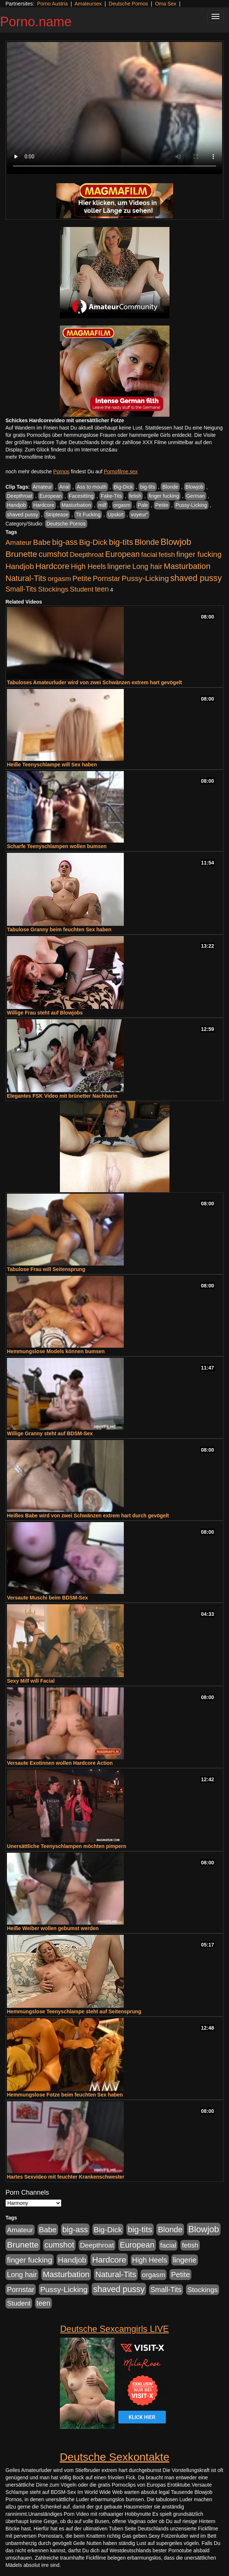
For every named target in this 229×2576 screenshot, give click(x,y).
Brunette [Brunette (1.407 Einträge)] (21, 554)
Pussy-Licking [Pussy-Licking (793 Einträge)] (145, 578)
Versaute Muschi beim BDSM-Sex (47, 1598)
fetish (135, 496)
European (50, 496)
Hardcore (43, 505)
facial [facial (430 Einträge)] (149, 554)
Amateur (42, 487)
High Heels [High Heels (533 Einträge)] (88, 566)
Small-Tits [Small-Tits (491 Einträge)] (21, 589)
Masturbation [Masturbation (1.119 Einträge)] (187, 566)
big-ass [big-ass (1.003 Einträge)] (65, 542)
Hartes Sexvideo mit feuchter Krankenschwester (65, 2177)
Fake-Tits (111, 496)
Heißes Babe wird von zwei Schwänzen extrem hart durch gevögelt (88, 1515)
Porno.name (36, 21)
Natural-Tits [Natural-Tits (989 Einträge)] (25, 578)
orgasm (122, 505)
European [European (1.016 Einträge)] (122, 554)
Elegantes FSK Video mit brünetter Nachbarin (62, 1096)
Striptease (56, 514)
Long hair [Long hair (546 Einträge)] (147, 566)
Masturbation (76, 505)
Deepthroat (19, 496)
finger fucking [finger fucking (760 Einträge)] (199, 554)
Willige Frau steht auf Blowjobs (45, 1013)
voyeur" (139, 514)
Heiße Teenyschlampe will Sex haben (52, 764)
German (195, 496)
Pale (143, 505)
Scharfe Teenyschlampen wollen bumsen (57, 846)
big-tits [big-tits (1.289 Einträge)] (121, 542)
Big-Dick (123, 487)
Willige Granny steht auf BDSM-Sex (50, 1433)
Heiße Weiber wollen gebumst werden (53, 1928)
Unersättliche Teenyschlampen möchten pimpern (66, 1846)
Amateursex (88, 4)
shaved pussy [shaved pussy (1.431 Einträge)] (196, 578)
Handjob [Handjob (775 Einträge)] (19, 566)
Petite (161, 505)
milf (102, 505)
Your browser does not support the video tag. (114, 108)
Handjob (16, 505)
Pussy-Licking (191, 505)
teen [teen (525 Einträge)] (102, 589)
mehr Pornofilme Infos (30, 457)
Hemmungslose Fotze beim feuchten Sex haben (65, 2095)
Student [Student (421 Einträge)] (81, 589)
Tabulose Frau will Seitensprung (46, 1269)
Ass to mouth (92, 487)
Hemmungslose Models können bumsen (56, 1351)
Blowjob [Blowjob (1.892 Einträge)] (176, 542)
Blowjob (194, 487)
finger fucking (164, 496)
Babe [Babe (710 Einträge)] (42, 542)
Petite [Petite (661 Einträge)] (81, 578)
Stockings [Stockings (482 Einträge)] (53, 589)
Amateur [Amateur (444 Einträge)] (18, 542)
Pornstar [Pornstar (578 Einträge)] (106, 578)
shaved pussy (22, 514)
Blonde (170, 487)
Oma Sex (165, 4)
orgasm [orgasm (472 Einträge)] (59, 578)
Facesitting (81, 496)
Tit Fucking (88, 514)
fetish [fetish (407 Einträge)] (167, 554)
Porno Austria (52, 4)
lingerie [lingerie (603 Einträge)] (119, 566)
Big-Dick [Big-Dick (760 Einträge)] (93, 542)
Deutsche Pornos (128, 4)
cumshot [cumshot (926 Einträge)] (53, 554)
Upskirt (116, 514)
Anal (64, 487)
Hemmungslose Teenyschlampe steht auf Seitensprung (74, 2011)
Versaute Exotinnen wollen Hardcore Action (60, 1763)
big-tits (147, 487)
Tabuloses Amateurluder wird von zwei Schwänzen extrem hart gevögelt (94, 682)
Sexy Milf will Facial (31, 1681)
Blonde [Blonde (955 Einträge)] (146, 542)
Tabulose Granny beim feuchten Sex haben (59, 929)
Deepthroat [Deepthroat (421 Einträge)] (87, 554)
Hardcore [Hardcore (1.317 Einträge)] (52, 566)
